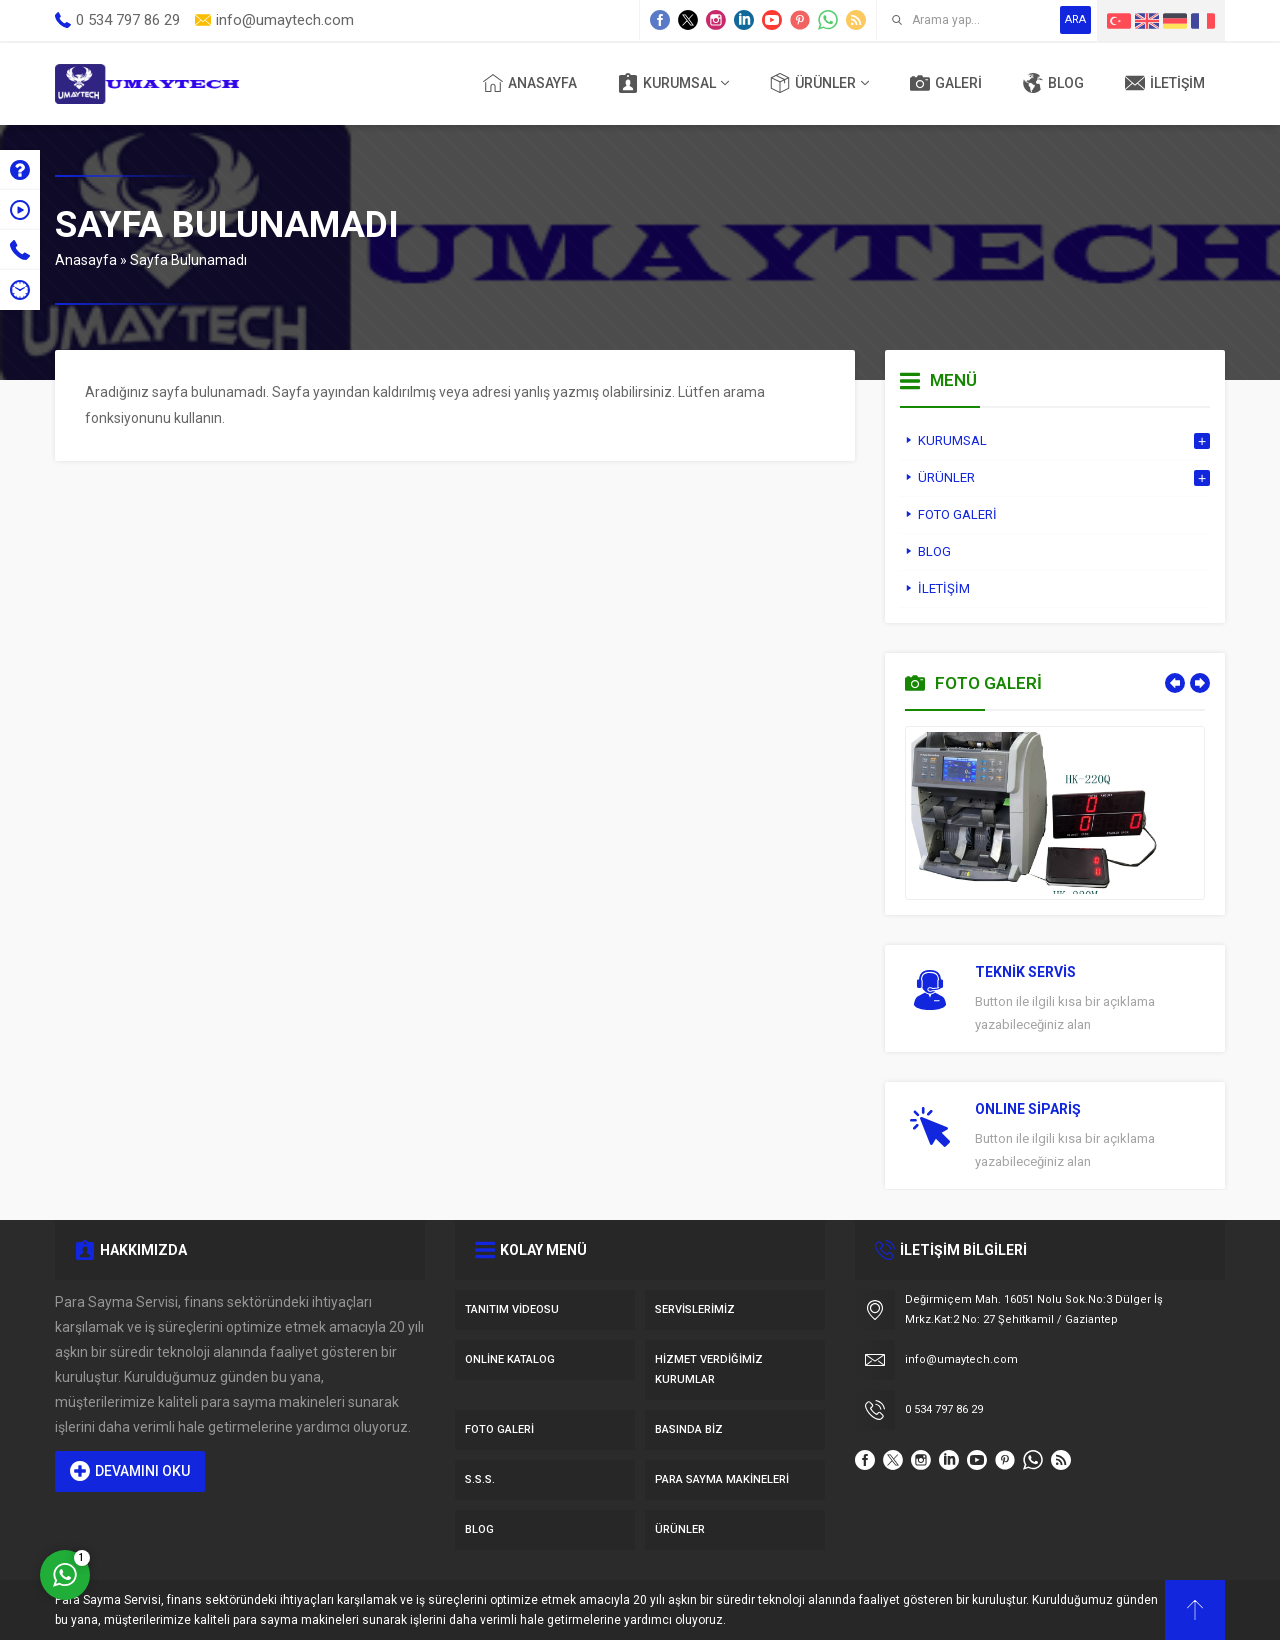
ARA (1075, 19)
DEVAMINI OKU (130, 1471)
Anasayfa (86, 260)
